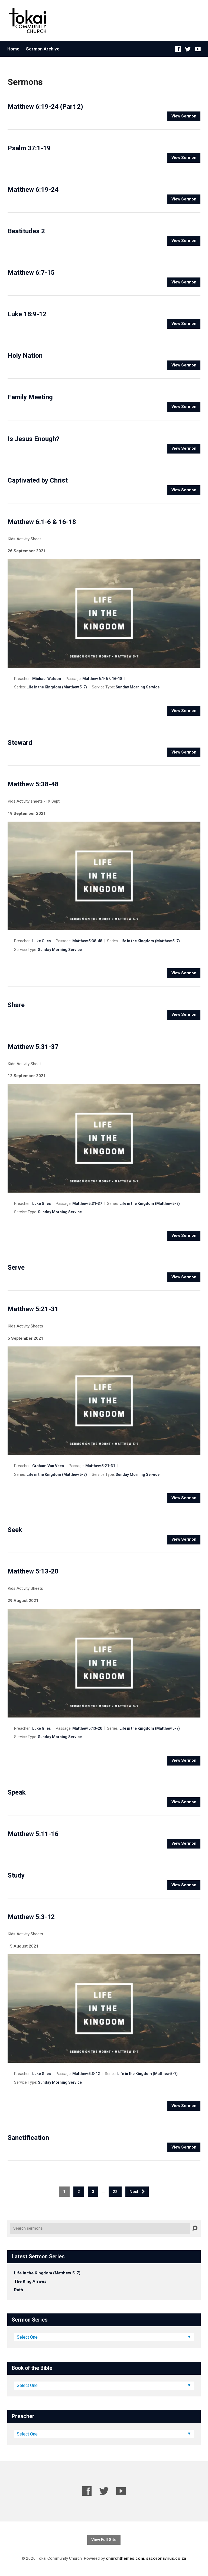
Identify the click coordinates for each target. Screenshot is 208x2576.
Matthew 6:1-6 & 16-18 (42, 522)
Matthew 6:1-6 (95, 678)
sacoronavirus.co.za (166, 2558)
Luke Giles (41, 941)
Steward (20, 742)
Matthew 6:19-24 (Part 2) (45, 106)
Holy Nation (25, 355)
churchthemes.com (125, 2558)
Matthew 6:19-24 (33, 189)
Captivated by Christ (38, 480)
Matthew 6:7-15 (31, 272)
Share (16, 1005)
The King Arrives (30, 2281)
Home (13, 49)
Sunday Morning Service (138, 687)
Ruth (18, 2289)
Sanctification (28, 2137)
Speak (17, 1792)
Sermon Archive (43, 49)
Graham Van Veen (48, 1466)
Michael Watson (46, 678)
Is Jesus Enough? (33, 439)
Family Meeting (30, 397)
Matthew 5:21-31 (33, 1309)
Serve (16, 1267)
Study (16, 1875)
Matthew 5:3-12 (31, 1917)
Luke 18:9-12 (27, 314)
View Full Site (103, 2539)
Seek (15, 1530)
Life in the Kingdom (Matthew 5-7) (57, 687)
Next (137, 2191)
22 (115, 2191)
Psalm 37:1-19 (29, 148)
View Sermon (183, 116)
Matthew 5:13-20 (33, 1571)
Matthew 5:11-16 (33, 1834)
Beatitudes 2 (26, 231)
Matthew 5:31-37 (33, 1047)
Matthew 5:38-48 (33, 784)
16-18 (117, 678)
